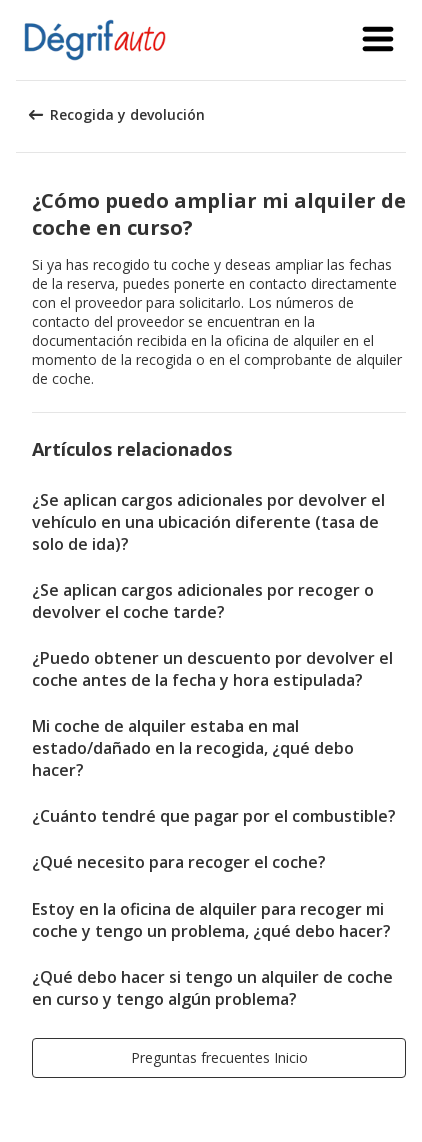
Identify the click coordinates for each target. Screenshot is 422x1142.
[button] (378, 40)
